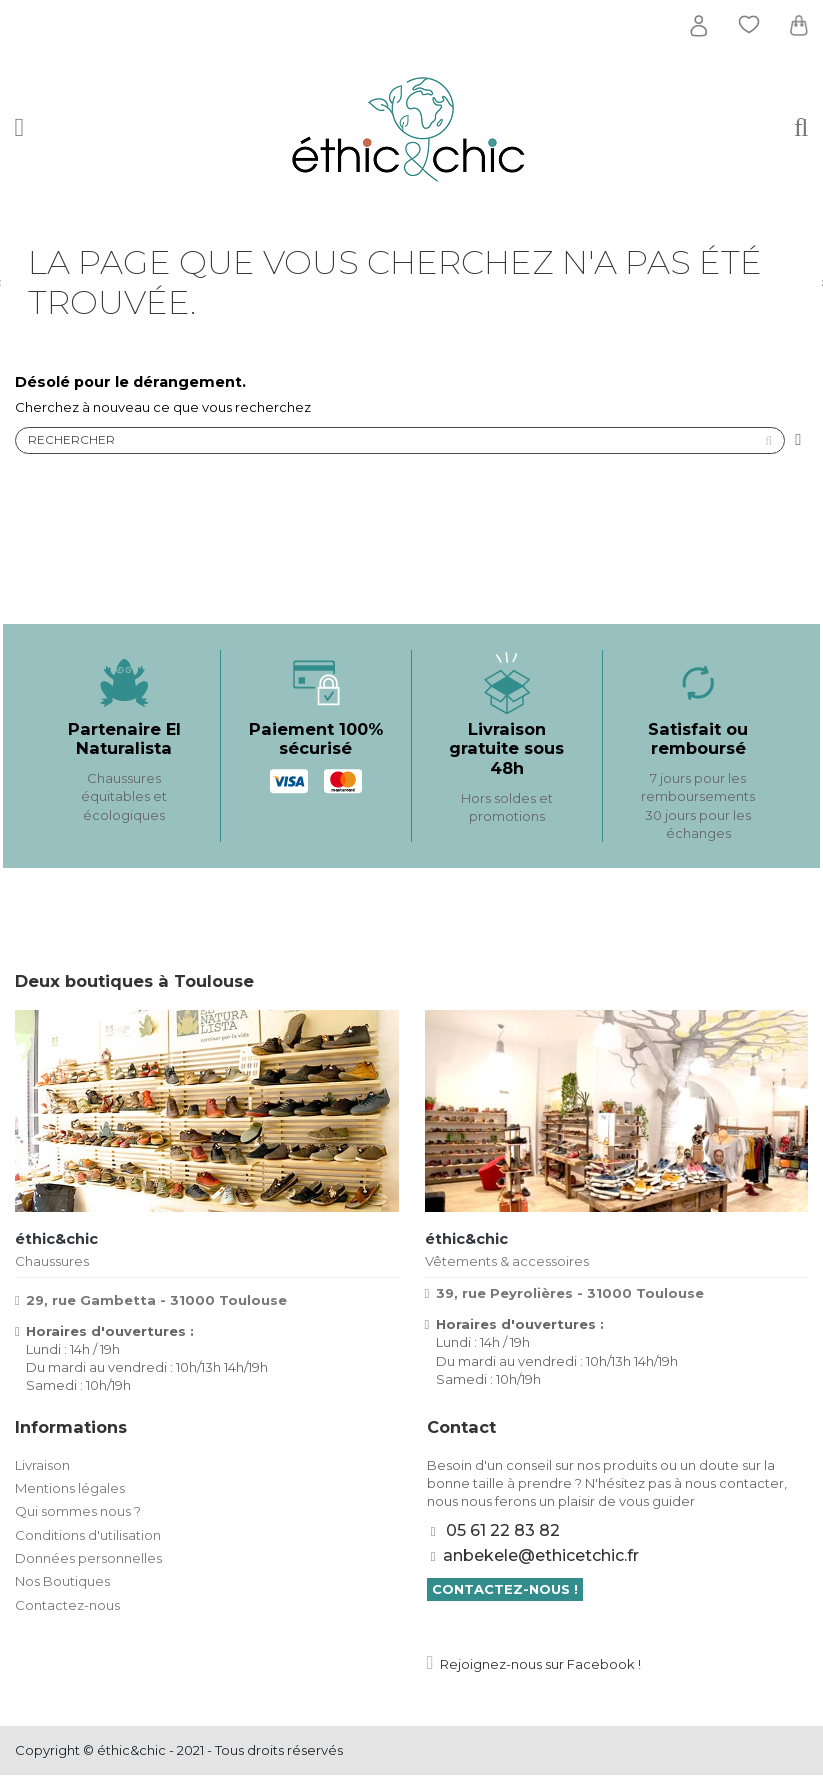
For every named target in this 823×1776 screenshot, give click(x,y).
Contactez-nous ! (505, 1591)
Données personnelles (88, 1560)
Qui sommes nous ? (78, 1513)
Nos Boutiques (62, 1583)
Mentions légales (70, 1489)
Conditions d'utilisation (88, 1536)
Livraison (42, 1466)
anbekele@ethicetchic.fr (541, 1556)
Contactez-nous (67, 1606)
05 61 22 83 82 (503, 1532)
